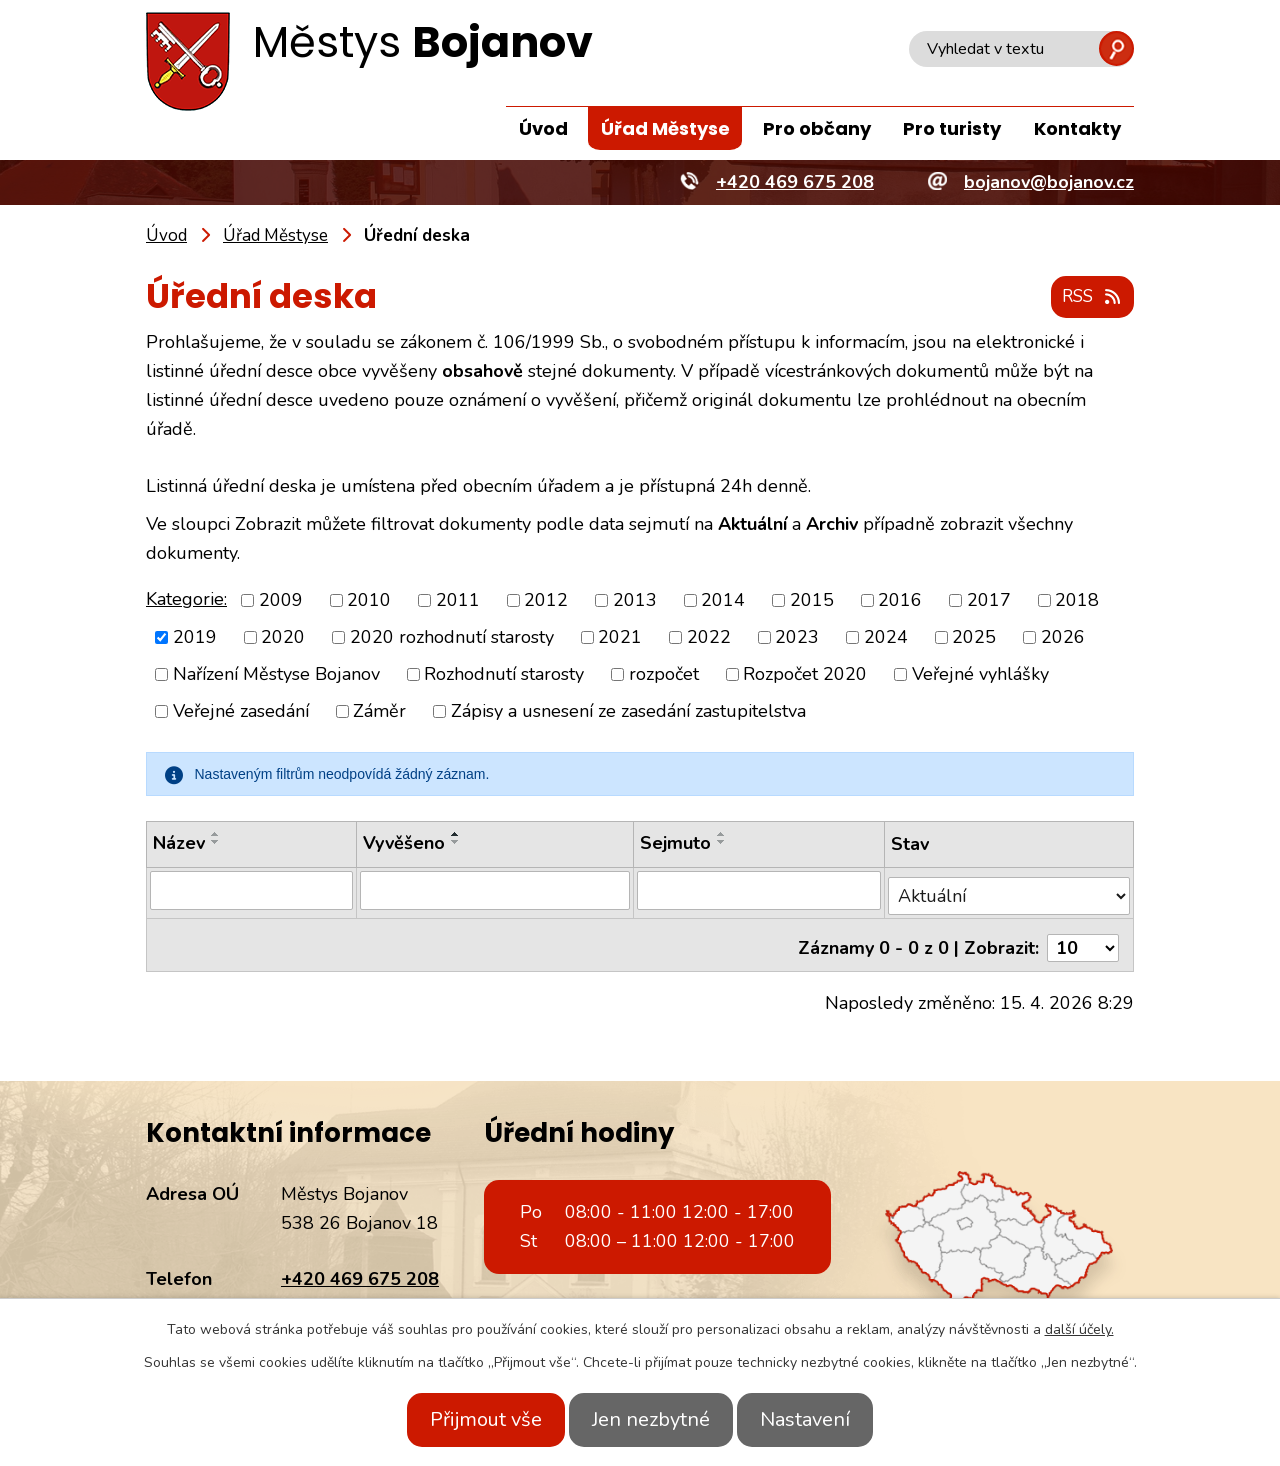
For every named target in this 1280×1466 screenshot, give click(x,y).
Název (179, 844)
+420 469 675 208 (360, 1267)
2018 (1077, 600)
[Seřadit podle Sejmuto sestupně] (721, 843)
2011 (458, 600)
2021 (620, 638)
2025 (974, 638)
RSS (1089, 298)
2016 (900, 600)
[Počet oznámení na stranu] (1083, 937)
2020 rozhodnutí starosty (452, 638)
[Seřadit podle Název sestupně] (216, 843)
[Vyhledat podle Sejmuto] (759, 891)
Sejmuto (674, 844)
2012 (546, 600)
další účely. (1079, 1329)
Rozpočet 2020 (805, 675)
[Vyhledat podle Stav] (1009, 890)
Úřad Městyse (665, 128)
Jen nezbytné (651, 1419)
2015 (812, 600)
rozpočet (664, 675)
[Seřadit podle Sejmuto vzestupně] (721, 835)
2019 (195, 638)
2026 (1063, 638)
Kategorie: (186, 599)
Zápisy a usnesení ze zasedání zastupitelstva (628, 712)
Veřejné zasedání (241, 712)
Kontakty (1077, 128)
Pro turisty (952, 128)
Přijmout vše (468, 1419)
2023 (797, 638)
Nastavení (823, 1419)
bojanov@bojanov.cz (366, 1296)
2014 (723, 600)
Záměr (379, 712)
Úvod (543, 128)
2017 (989, 600)
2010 (369, 600)
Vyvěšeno (402, 844)
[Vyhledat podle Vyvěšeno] (493, 891)
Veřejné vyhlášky (980, 675)
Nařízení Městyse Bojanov (276, 675)
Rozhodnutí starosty (504, 675)
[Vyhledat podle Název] (250, 891)
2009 (281, 600)
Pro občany (817, 128)
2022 (709, 638)
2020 (283, 638)
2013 (635, 600)
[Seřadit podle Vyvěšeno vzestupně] (454, 835)
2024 (886, 638)
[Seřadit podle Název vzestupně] (216, 835)
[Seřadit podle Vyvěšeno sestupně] (454, 843)
